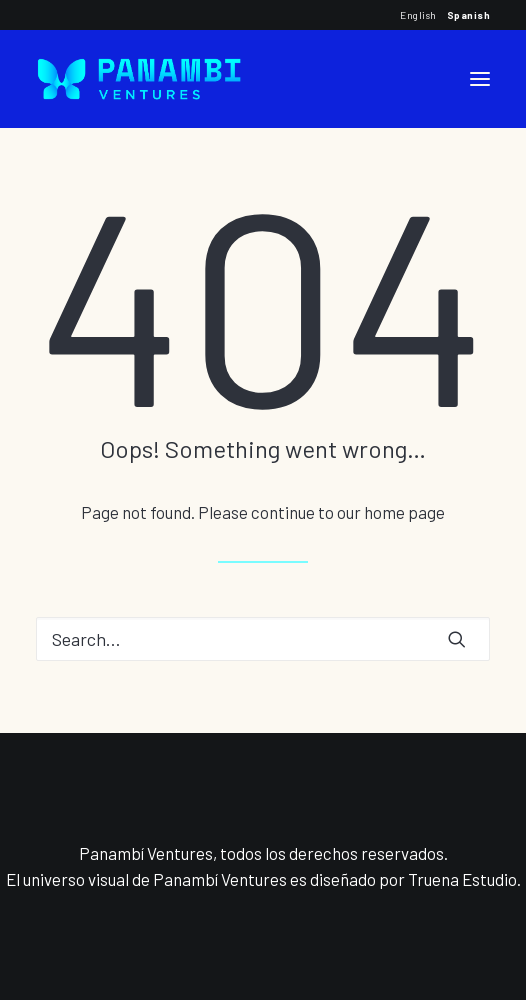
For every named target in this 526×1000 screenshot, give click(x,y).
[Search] (263, 639)
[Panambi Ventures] (139, 79)
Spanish (469, 15)
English (418, 15)
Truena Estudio (462, 879)
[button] (480, 79)
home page (404, 512)
